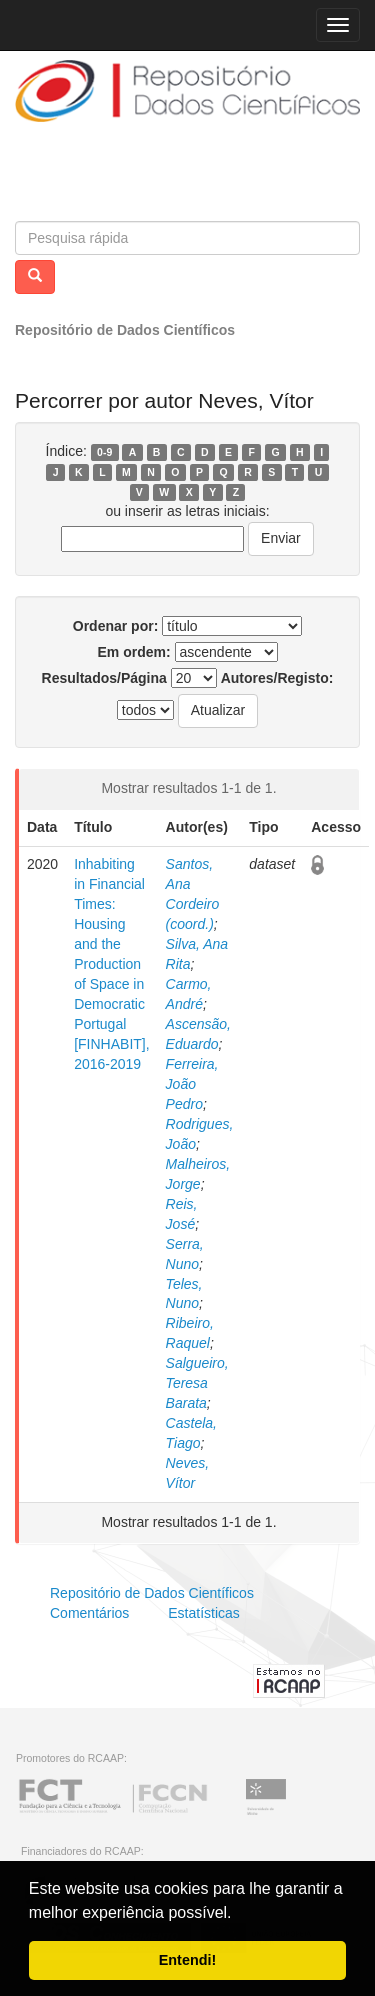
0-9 (104, 452)
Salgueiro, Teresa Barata (197, 1383)
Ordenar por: (116, 626)
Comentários (89, 1613)
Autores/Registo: (277, 678)
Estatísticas (204, 1613)
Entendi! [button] (188, 1960)
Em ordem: (133, 652)
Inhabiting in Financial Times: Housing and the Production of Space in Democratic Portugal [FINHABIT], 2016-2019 (111, 964)
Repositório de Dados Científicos (125, 330)
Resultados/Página (104, 678)
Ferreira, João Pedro (192, 1084)
